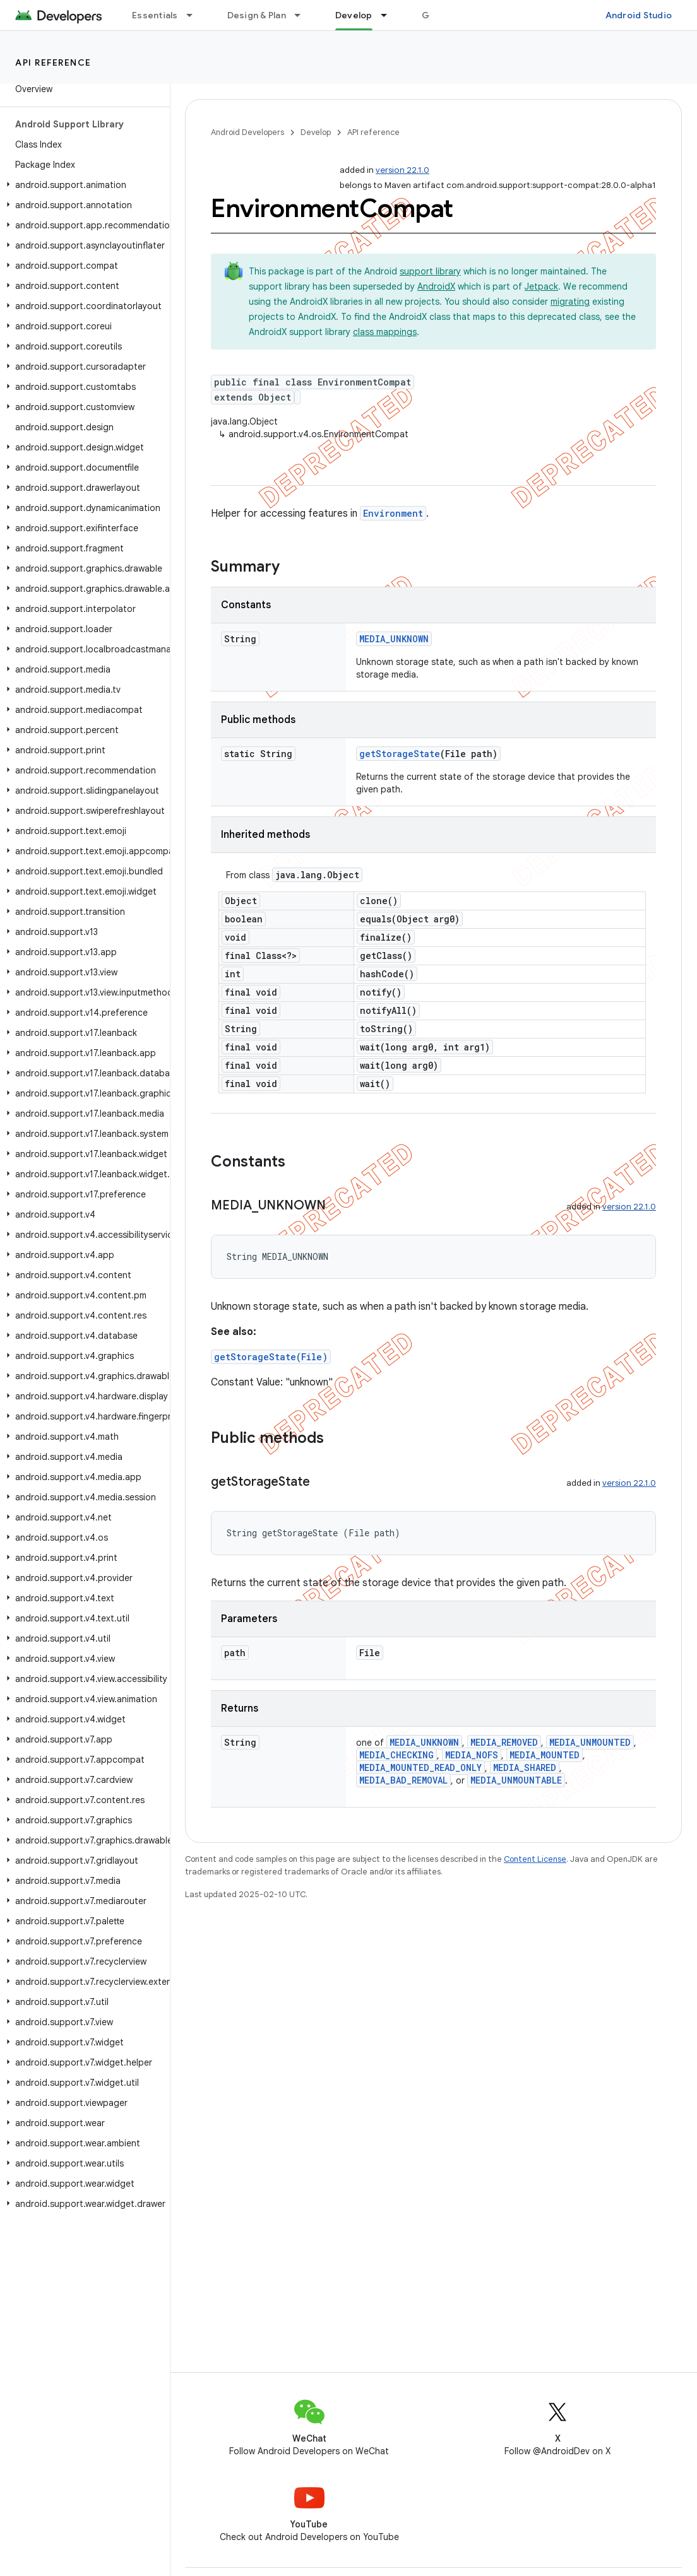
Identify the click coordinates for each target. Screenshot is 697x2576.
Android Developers (247, 132)
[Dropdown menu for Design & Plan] (303, 15)
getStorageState (399, 754)
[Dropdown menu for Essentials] (195, 15)
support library (430, 271)
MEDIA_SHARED (524, 1767)
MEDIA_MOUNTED (544, 1755)
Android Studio (638, 15)
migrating (570, 301)
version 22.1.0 (402, 170)
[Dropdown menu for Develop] (389, 15)
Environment (393, 513)
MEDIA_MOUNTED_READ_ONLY (420, 1767)
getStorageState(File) (271, 1357)
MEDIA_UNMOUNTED (590, 1742)
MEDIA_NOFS (471, 1755)
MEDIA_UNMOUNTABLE (516, 1780)
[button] (82, 185)
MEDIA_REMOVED (504, 1742)
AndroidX (436, 286)
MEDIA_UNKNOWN (394, 639)
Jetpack (541, 286)
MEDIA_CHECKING (396, 1755)
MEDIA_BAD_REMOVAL (403, 1780)
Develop (316, 132)
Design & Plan (256, 15)
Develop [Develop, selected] (353, 15)
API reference (53, 62)
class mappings (385, 332)
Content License (535, 1859)
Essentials (155, 15)
